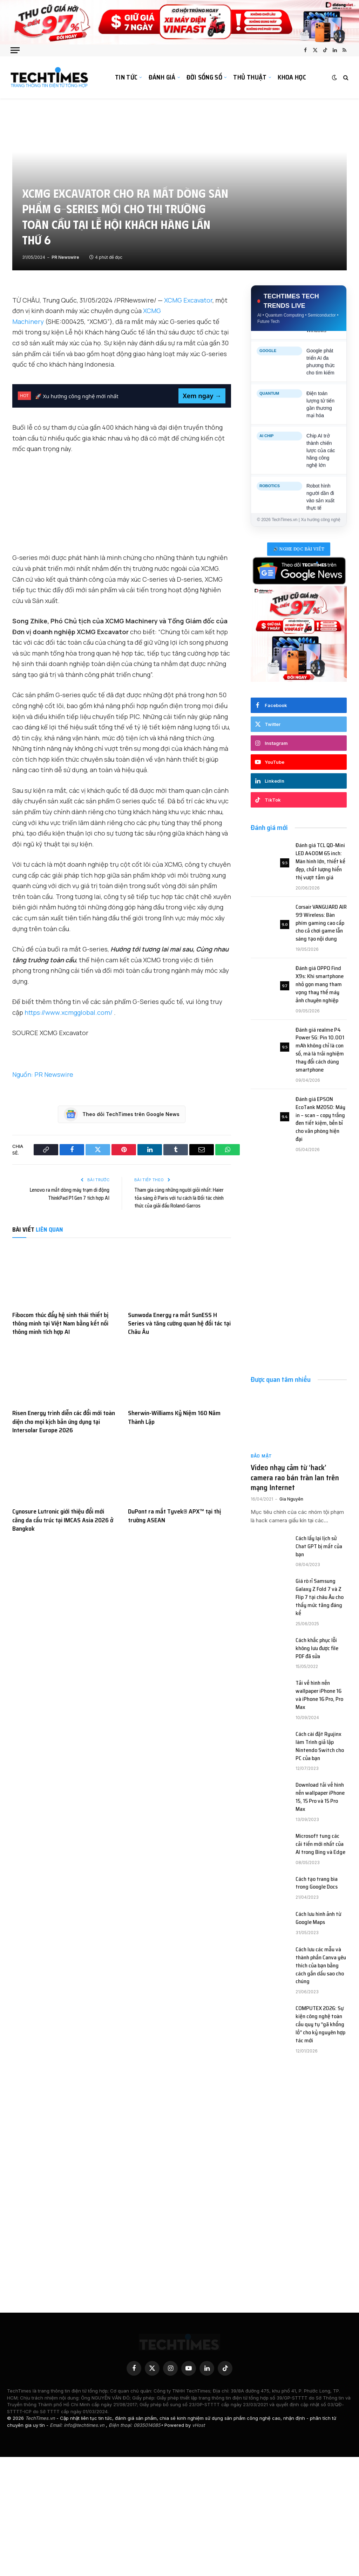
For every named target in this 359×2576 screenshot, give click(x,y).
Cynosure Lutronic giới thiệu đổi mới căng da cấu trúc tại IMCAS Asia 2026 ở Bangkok (62, 1520)
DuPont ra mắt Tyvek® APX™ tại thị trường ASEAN (174, 1515)
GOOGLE (267, 360)
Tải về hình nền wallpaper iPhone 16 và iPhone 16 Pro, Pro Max (319, 1695)
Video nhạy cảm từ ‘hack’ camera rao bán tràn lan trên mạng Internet (295, 1478)
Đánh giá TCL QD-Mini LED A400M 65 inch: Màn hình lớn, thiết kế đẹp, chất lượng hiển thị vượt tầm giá (320, 861)
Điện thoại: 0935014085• (136, 2425)
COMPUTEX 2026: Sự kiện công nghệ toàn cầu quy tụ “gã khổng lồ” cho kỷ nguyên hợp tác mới (320, 2024)
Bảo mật (261, 1456)
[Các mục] (15, 50)
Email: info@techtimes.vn (78, 2425)
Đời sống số (204, 77)
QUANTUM (269, 402)
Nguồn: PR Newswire (42, 1074)
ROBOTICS (269, 495)
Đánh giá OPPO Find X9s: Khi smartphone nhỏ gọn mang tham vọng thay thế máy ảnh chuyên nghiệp (320, 984)
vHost (198, 2425)
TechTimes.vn (40, 2418)
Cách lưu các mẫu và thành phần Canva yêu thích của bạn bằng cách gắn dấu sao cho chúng (321, 1966)
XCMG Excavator (188, 300)
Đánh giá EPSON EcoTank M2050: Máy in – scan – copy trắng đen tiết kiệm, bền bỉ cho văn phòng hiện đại (320, 1119)
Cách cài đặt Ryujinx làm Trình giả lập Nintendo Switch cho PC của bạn (320, 1746)
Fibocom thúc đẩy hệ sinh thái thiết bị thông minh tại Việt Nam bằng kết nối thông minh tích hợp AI (60, 1323)
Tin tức (126, 77)
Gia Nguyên (291, 1499)
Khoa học (292, 77)
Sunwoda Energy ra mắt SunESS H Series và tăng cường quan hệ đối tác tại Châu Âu (179, 1323)
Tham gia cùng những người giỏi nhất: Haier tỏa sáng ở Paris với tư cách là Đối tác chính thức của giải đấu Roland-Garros (179, 1198)
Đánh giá (162, 77)
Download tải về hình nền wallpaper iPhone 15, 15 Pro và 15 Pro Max (320, 1797)
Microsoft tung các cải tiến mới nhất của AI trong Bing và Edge (320, 1844)
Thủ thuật (249, 77)
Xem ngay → (202, 396)
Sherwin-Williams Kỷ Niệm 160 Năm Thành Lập (174, 1417)
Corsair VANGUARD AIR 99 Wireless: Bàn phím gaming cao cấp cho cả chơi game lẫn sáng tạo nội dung (321, 923)
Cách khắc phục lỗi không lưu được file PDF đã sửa (317, 1648)
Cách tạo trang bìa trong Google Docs (317, 1883)
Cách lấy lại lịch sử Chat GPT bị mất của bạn (319, 1547)
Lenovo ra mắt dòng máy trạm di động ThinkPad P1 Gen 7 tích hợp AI (69, 1194)
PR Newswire (65, 257)
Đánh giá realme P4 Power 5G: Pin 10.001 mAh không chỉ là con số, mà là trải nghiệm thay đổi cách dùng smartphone (320, 1050)
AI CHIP (266, 445)
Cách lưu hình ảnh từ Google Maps (318, 1918)
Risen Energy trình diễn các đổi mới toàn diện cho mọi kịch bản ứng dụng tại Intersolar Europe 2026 (63, 1421)
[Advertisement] (299, 1212)
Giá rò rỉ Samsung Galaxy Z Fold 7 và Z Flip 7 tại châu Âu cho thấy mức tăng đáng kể (320, 1597)
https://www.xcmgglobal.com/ (69, 1012)
